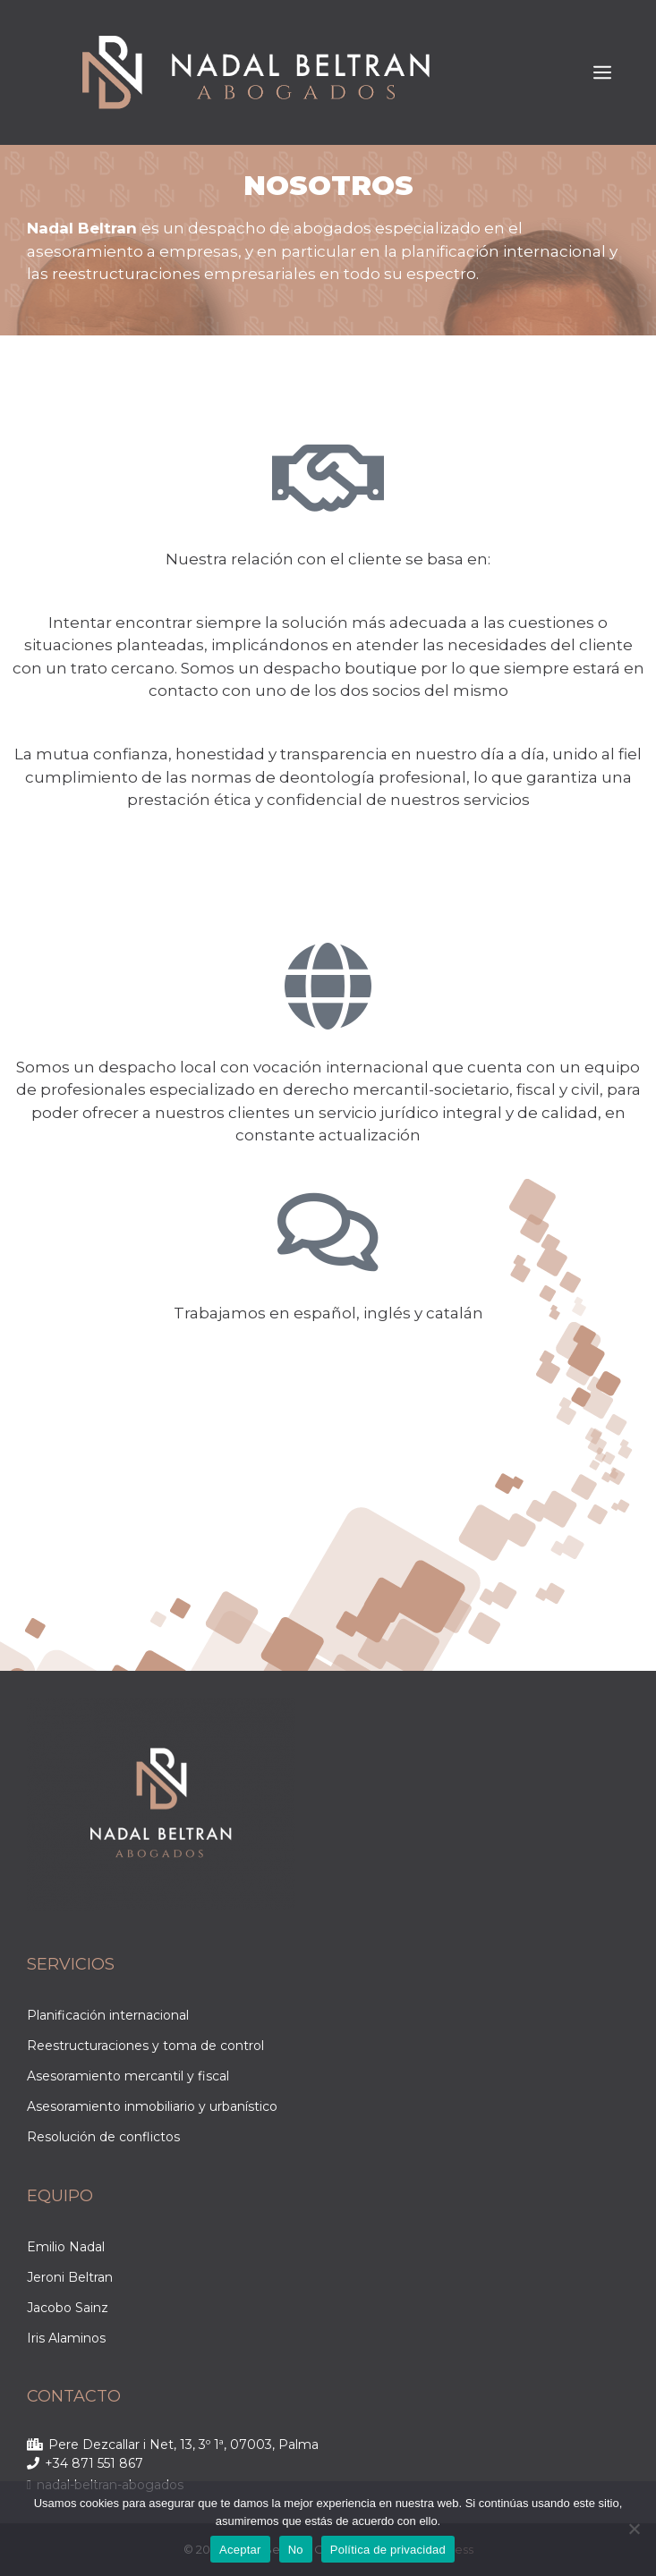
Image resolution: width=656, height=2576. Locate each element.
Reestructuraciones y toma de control (145, 2046)
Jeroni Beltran (70, 2277)
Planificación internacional (108, 2015)
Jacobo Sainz (67, 2308)
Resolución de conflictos (103, 2137)
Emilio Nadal (66, 2247)
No (295, 2549)
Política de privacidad (388, 2549)
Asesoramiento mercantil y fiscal (128, 2076)
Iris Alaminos (66, 2338)
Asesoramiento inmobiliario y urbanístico (152, 2106)
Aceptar (240, 2549)
